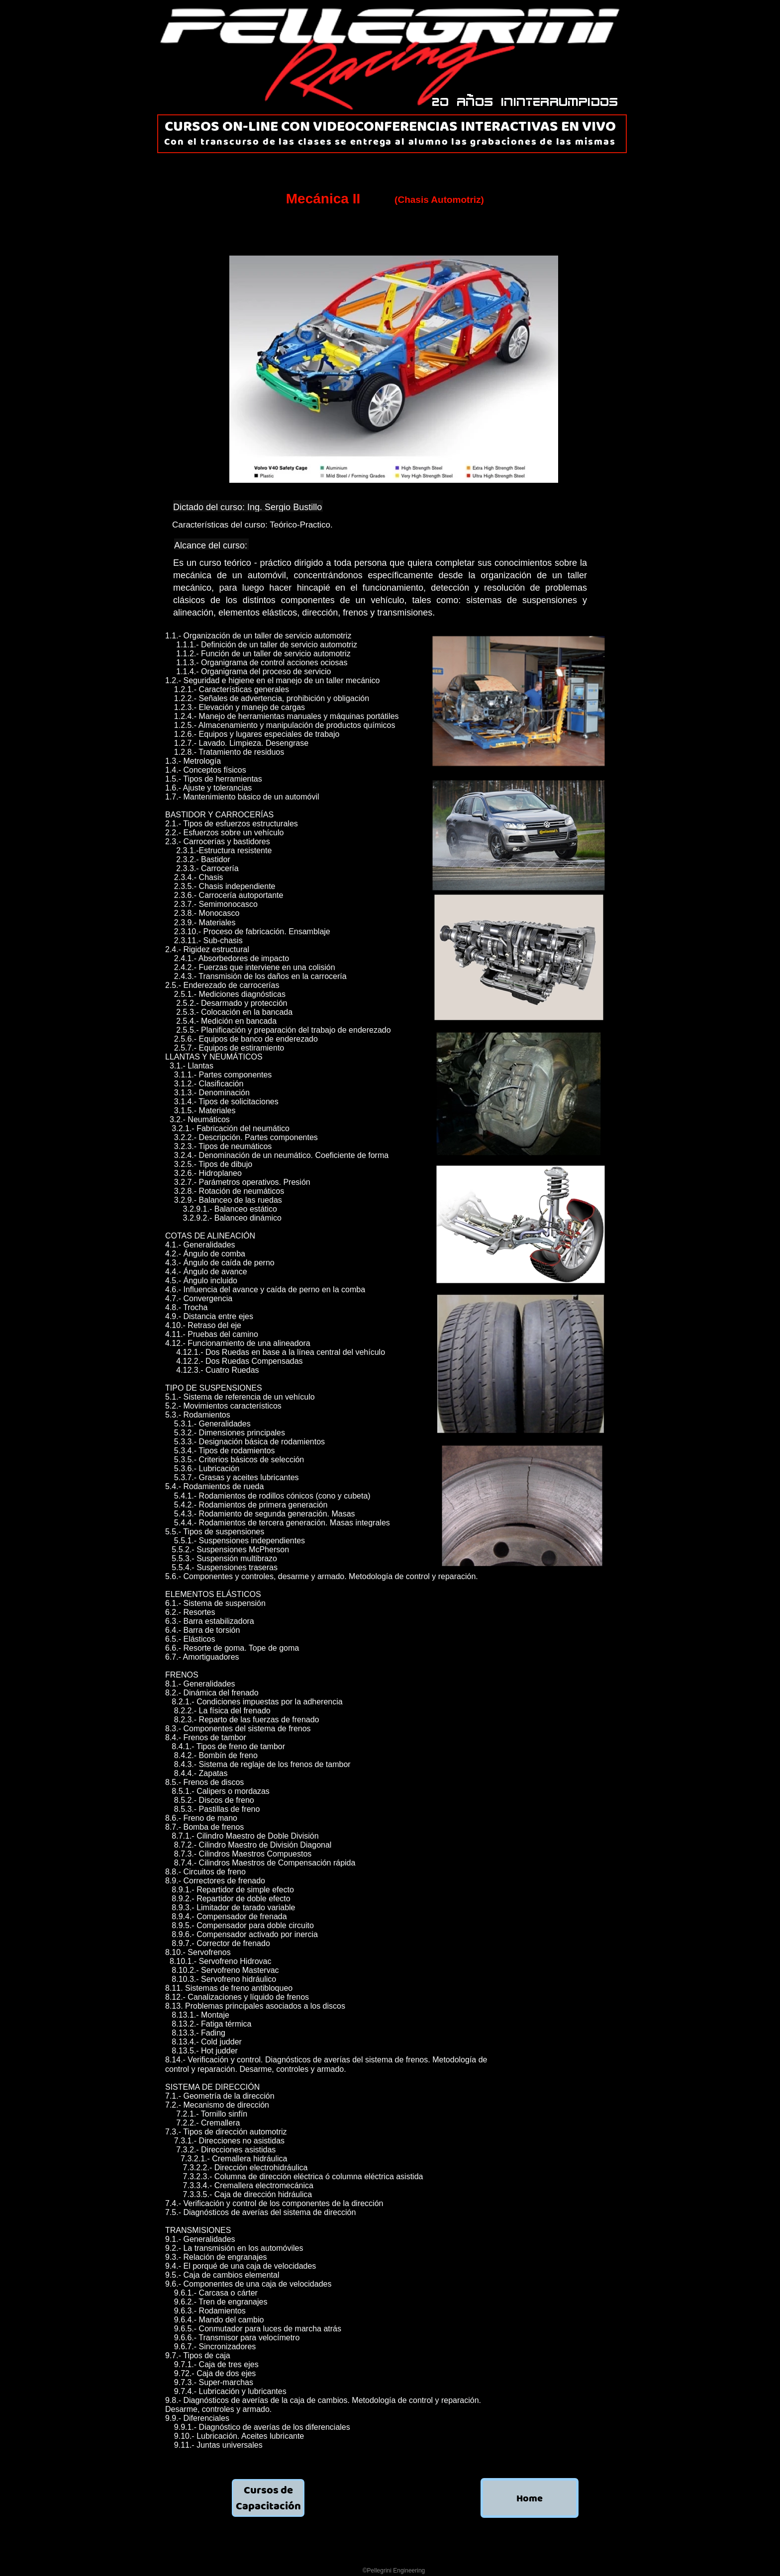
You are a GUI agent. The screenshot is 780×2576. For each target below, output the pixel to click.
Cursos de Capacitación (268, 2498)
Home (529, 2498)
